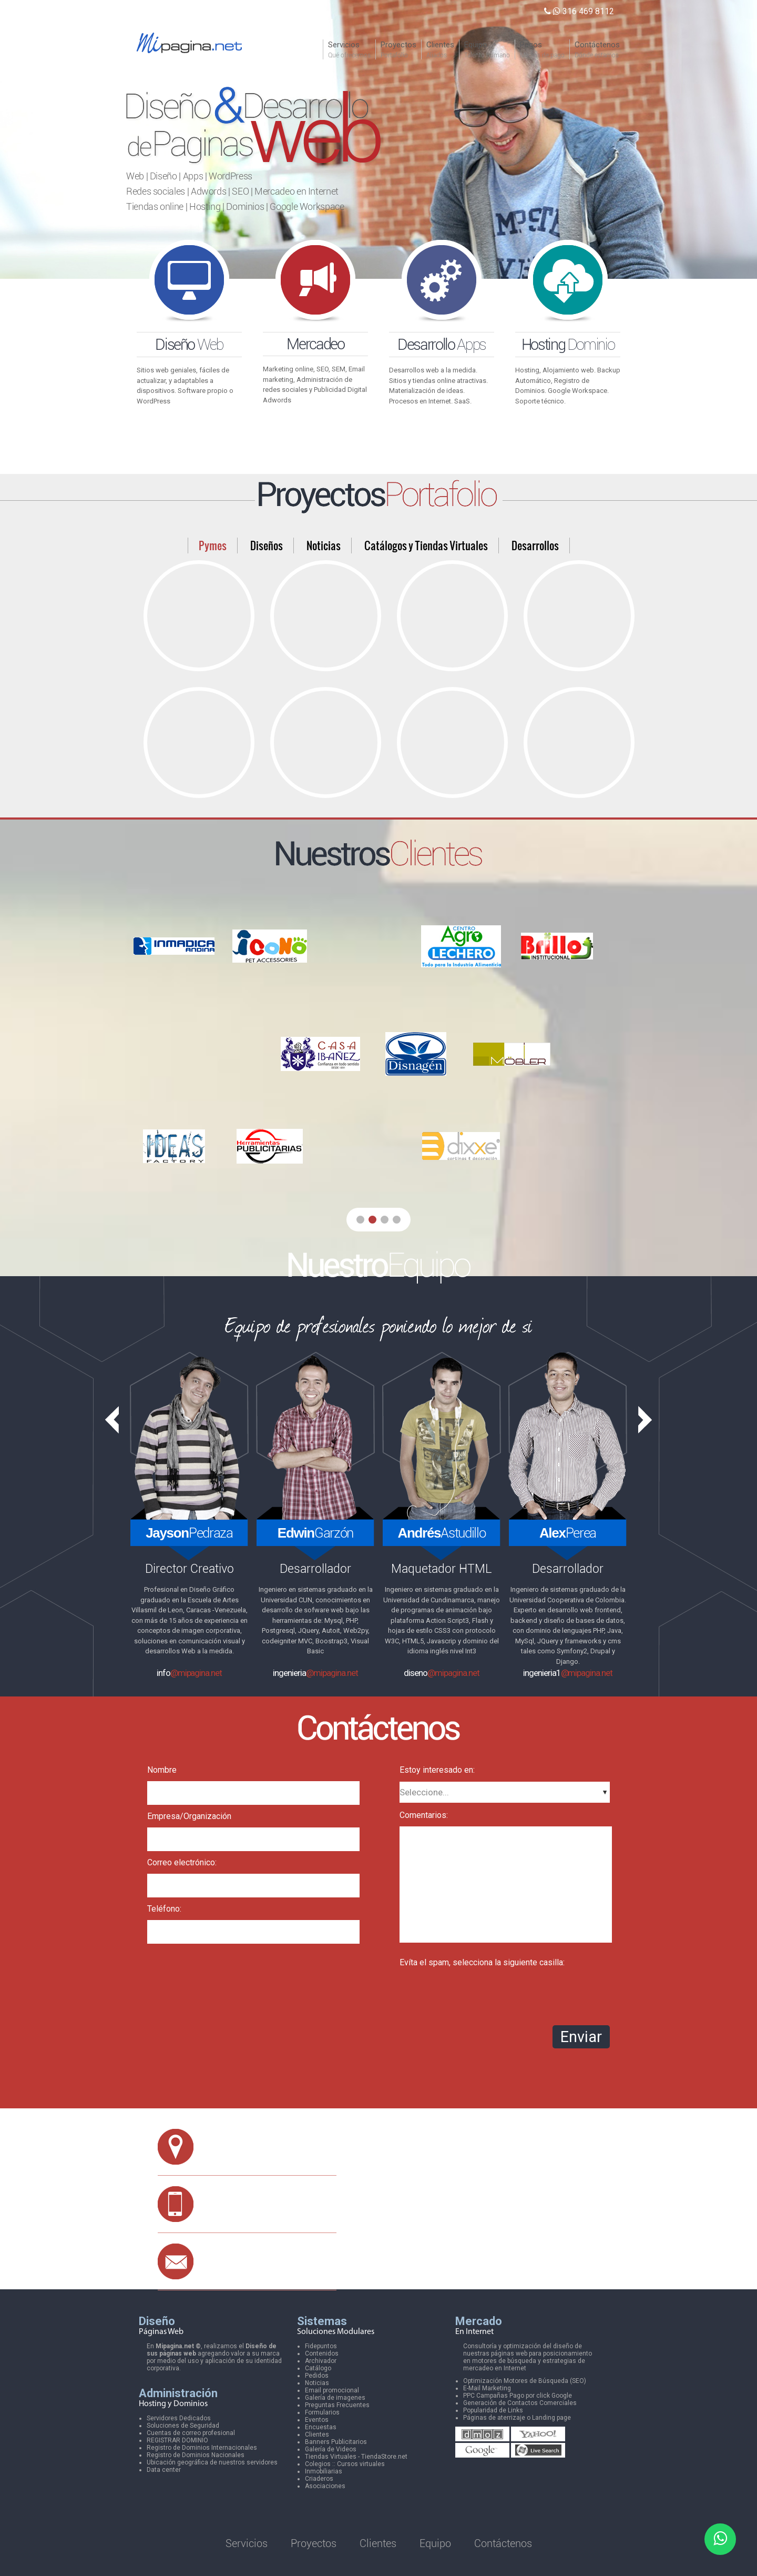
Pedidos (317, 2375)
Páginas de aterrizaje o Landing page (517, 2417)
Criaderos (319, 2478)
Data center (164, 2469)
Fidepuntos (321, 2346)
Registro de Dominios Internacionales (202, 2447)
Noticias (323, 545)
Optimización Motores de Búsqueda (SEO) (524, 2381)
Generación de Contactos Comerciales (520, 2403)
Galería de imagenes (335, 2397)
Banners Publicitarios (336, 2442)
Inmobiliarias (323, 2471)
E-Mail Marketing (487, 2388)
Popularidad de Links (493, 2410)
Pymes (213, 545)
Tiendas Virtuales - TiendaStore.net (356, 2456)
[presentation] (479, 1994)
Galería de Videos (330, 2449)
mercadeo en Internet (494, 2368)
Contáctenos (503, 2543)
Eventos (317, 2419)
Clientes (317, 2434)
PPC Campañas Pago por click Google (517, 2395)
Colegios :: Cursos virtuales (345, 2464)
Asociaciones (325, 2486)
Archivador (320, 2361)
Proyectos (313, 2543)
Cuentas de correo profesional (191, 2433)
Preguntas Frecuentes (337, 2405)
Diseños (266, 545)
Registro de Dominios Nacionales (195, 2455)
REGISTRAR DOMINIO (177, 2440)
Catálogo (318, 2368)
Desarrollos (535, 545)
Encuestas (320, 2427)
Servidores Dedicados (179, 2418)
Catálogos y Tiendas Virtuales (426, 545)
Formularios (322, 2412)
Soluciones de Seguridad (183, 2425)
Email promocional (332, 2390)
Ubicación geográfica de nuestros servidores (212, 2462)
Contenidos (322, 2353)
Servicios (247, 2543)
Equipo (435, 2543)
